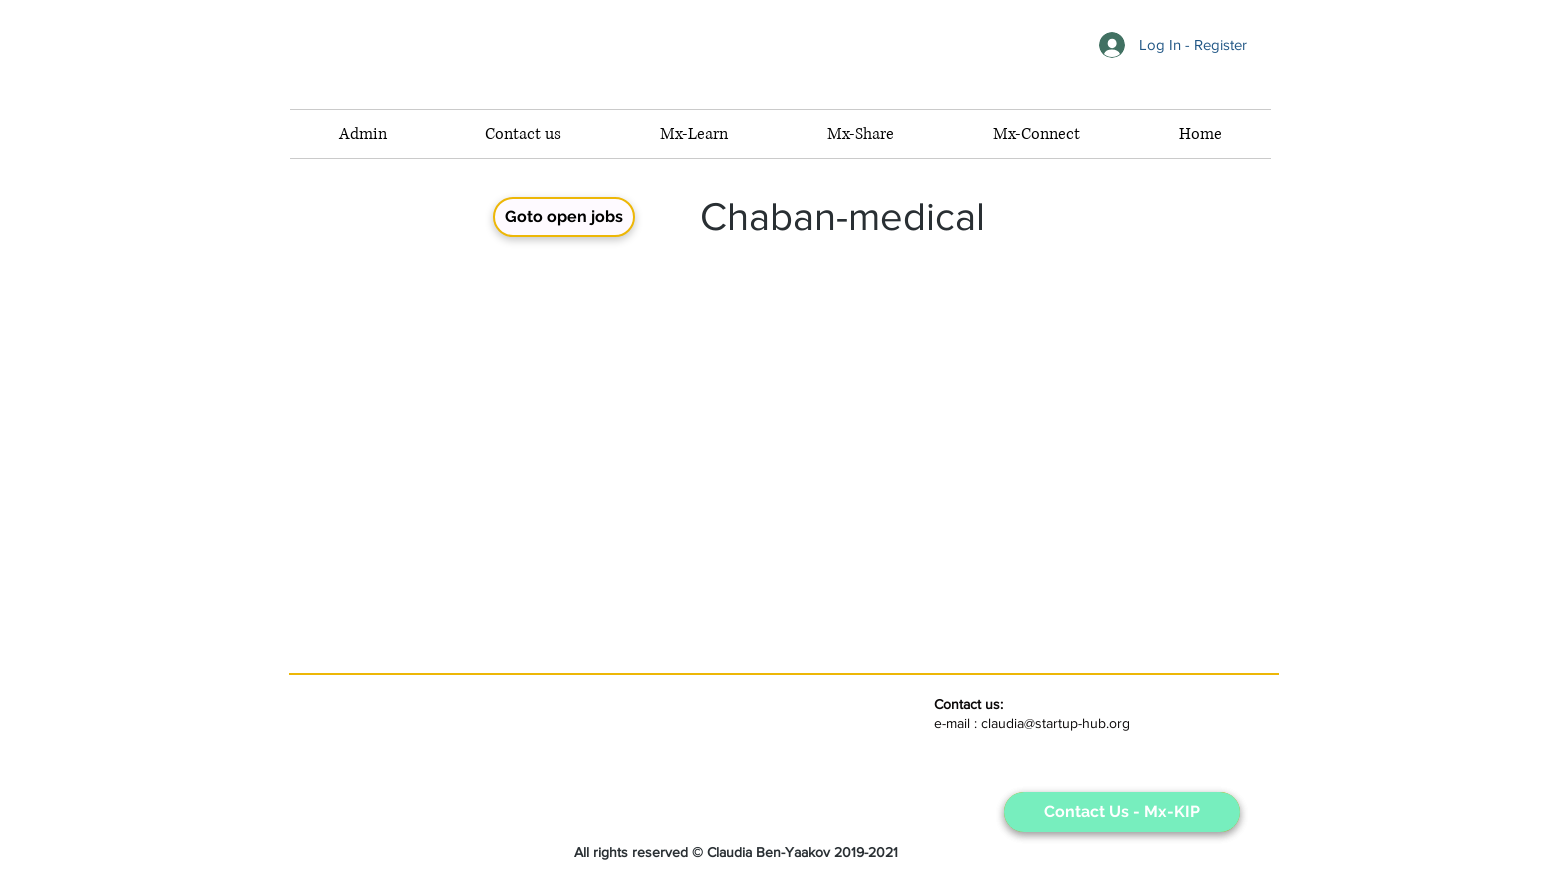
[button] (1036, 134)
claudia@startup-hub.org (1055, 723)
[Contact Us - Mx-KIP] (1122, 812)
